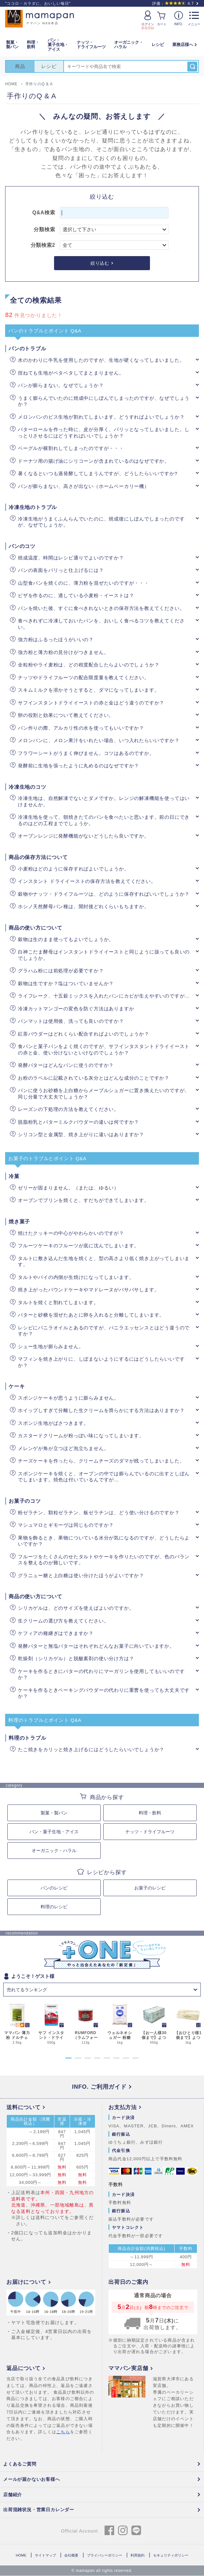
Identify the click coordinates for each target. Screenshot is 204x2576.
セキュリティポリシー (170, 2556)
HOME (21, 2556)
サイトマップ (45, 2556)
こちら (63, 2432)
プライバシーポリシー (104, 2556)
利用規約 (137, 2556)
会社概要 (71, 2556)
